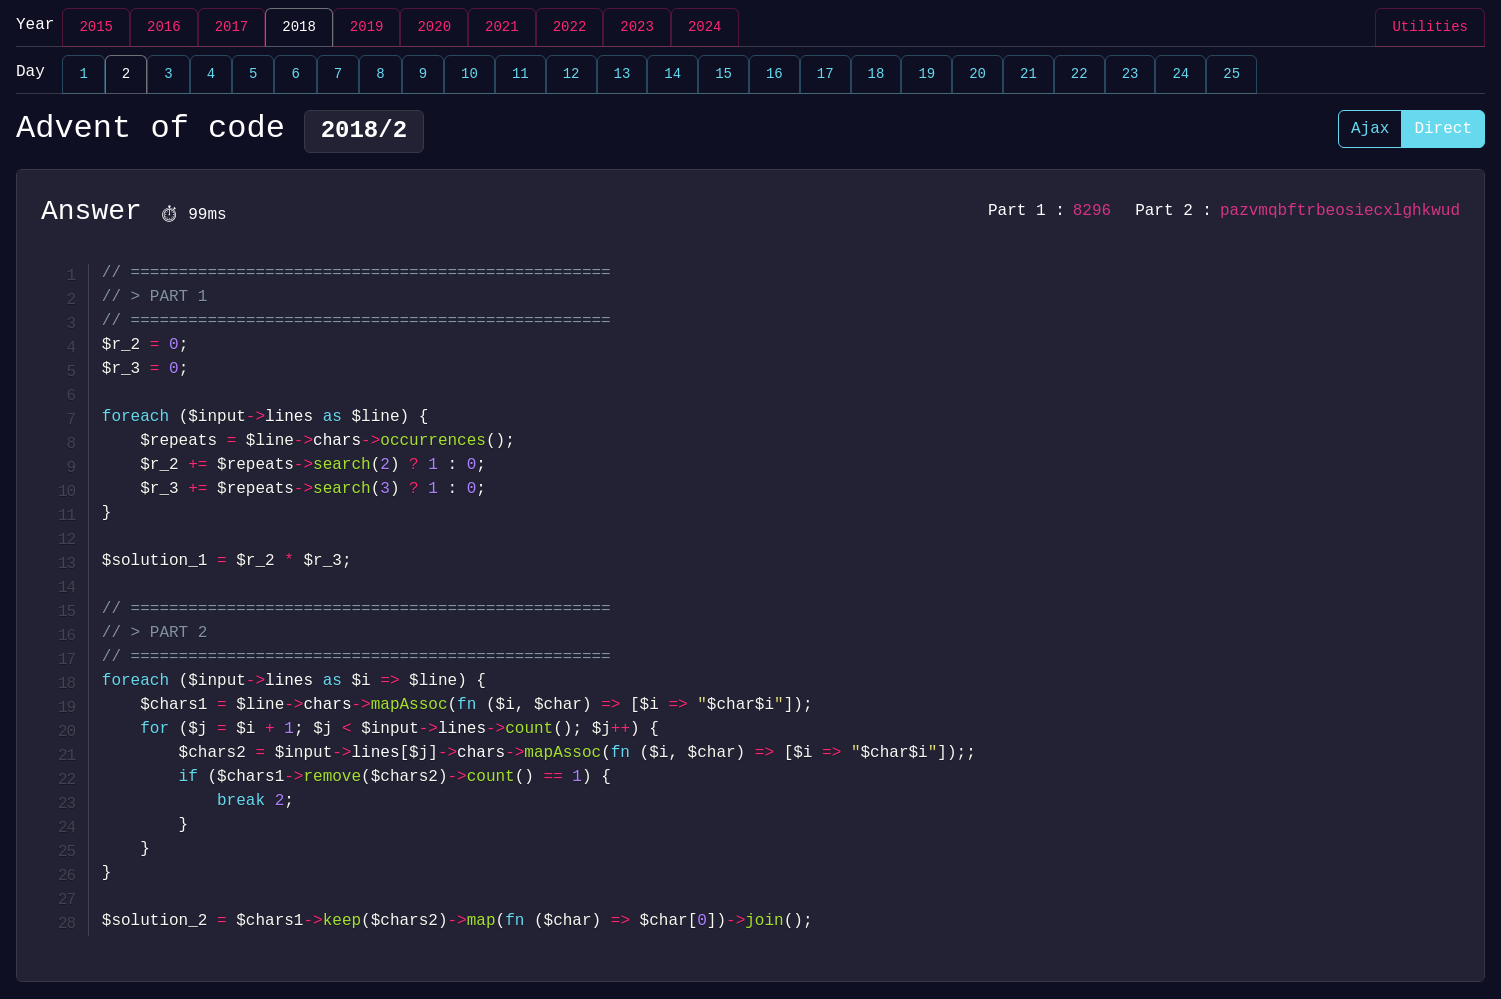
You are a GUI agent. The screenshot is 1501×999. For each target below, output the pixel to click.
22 (1079, 74)
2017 (232, 27)
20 (977, 74)
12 (571, 74)
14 (672, 74)
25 (1231, 74)
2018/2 (364, 131)
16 (774, 74)
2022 (570, 27)
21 (1028, 74)
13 (622, 74)
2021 (502, 27)
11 (520, 74)
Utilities (1430, 27)
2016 (164, 27)
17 (825, 74)
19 (926, 74)
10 (469, 74)
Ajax (1370, 129)
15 (723, 74)
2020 (434, 27)
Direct (1443, 129)
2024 (705, 27)
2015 (96, 27)
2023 (637, 27)
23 (1130, 74)
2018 (299, 27)
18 (876, 74)
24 (1180, 74)
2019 (367, 27)
